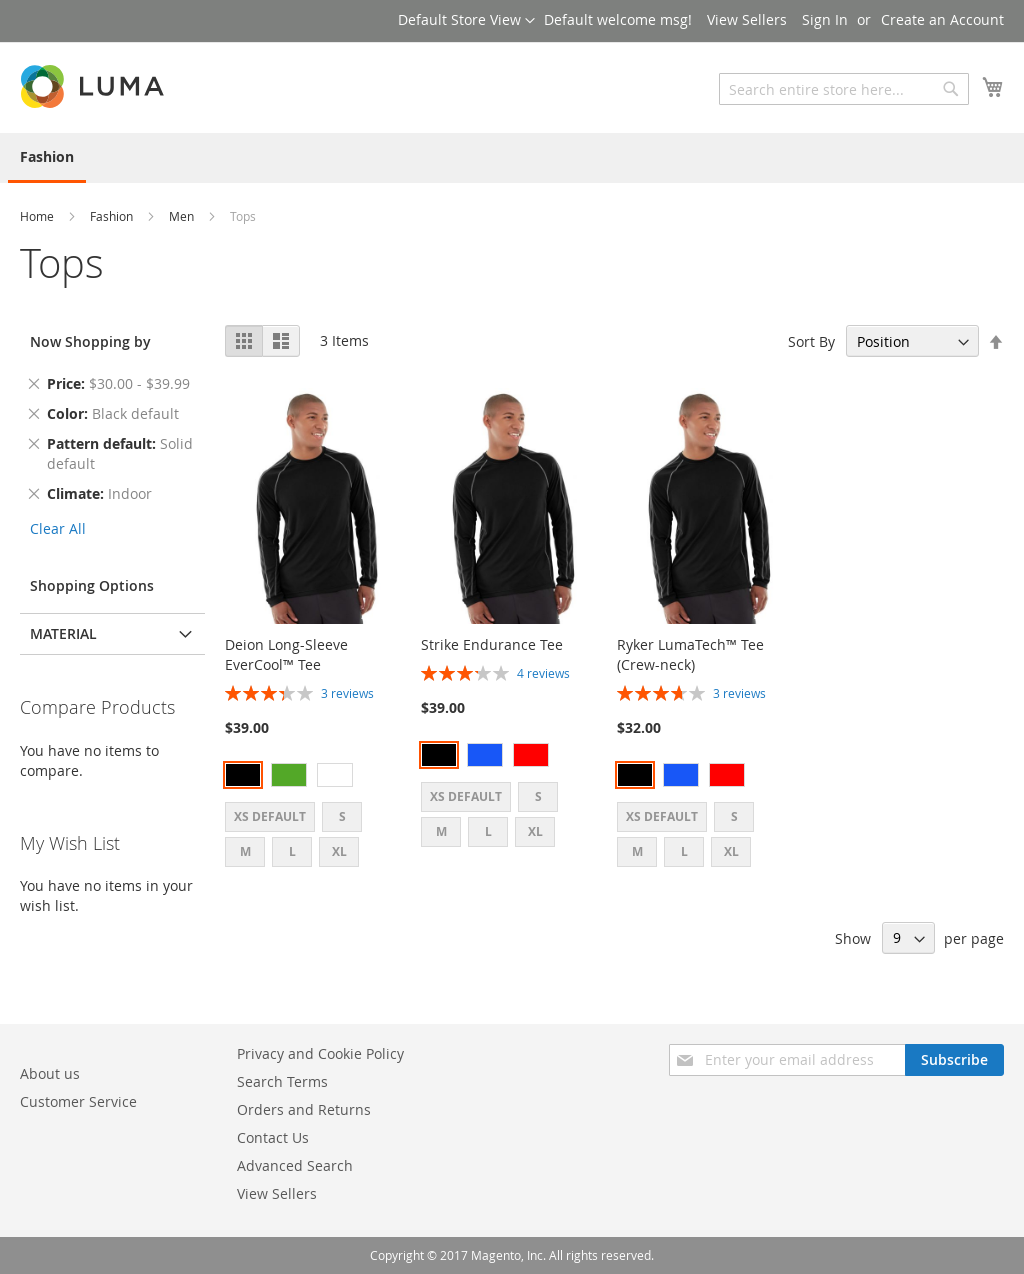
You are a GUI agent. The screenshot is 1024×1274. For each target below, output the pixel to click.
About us (50, 1073)
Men (183, 216)
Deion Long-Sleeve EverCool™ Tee (286, 654)
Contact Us (273, 1137)
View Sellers (747, 19)
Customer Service (78, 1101)
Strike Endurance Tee (492, 644)
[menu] (512, 158)
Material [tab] (63, 633)
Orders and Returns (304, 1109)
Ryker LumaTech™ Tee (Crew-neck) (690, 654)
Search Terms (282, 1081)
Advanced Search (295, 1165)
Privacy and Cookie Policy (320, 1053)
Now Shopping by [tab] (90, 341)
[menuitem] (47, 158)
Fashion (113, 216)
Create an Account (942, 19)
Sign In (825, 19)
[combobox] (844, 89)
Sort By (811, 341)
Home (38, 216)
